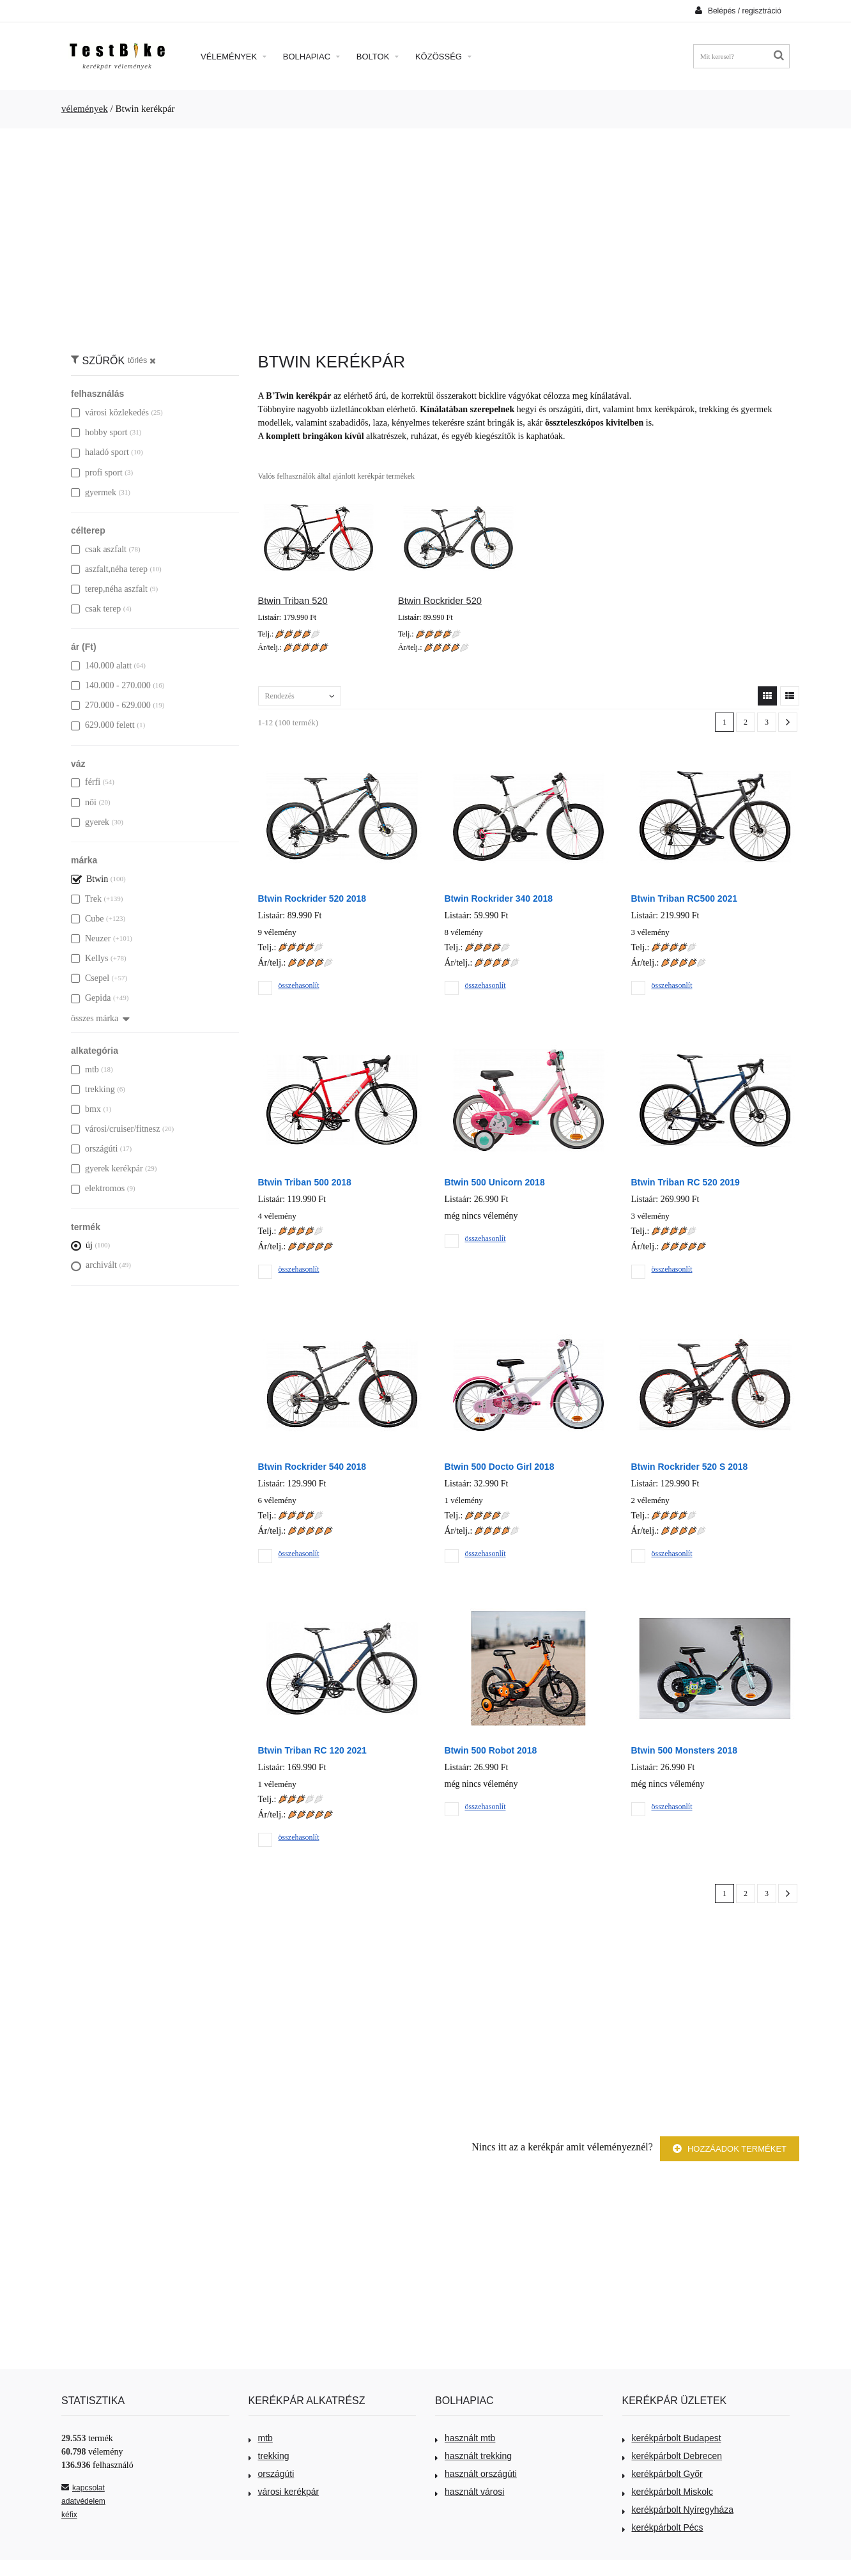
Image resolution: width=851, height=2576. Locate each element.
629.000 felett (103, 725)
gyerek (90, 822)
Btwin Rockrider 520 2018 (312, 898)
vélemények (84, 109)
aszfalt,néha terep (109, 569)
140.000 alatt (101, 665)
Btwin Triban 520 (293, 601)
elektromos (98, 1188)
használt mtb (465, 2438)
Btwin (89, 879)
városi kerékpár (284, 2492)
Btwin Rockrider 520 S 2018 (689, 1467)
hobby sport (99, 432)
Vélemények (233, 56)
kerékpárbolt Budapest (671, 2438)
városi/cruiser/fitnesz (115, 1129)
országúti (94, 1148)
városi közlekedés (110, 412)
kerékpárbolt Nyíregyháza (678, 2509)
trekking (93, 1089)
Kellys (90, 958)
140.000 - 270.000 (111, 685)
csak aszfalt (98, 549)
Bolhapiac (311, 56)
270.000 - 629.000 (111, 705)
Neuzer (91, 938)
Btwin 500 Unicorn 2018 (495, 1182)
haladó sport (100, 452)
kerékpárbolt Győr (662, 2474)
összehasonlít (299, 985)
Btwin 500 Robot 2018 (491, 1750)
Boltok (377, 56)
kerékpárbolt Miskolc (668, 2492)
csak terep (96, 608)
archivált (94, 1265)
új (82, 1245)
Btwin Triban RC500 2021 (684, 898)
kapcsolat (83, 2487)
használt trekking (473, 2456)
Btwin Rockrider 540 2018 (312, 1467)
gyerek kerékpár (107, 1168)
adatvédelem (83, 2501)
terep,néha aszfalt (109, 589)
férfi (85, 782)
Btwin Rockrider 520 (440, 601)
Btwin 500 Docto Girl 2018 (500, 1467)
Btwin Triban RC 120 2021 (312, 1750)
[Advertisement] (425, 233)
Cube (87, 918)
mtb (85, 1069)
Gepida (91, 998)
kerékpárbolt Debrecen (672, 2456)
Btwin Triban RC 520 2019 (685, 1182)
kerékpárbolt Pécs (662, 2527)
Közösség (443, 56)
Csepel (90, 978)
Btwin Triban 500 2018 (304, 1182)
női (83, 802)
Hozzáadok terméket (729, 2149)
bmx (86, 1109)
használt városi (469, 2492)
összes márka (100, 1018)
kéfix (69, 2514)
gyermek (93, 492)
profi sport (97, 472)
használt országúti (476, 2474)
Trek (86, 899)
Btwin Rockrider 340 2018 (499, 898)
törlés (142, 360)
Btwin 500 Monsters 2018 (684, 1750)
